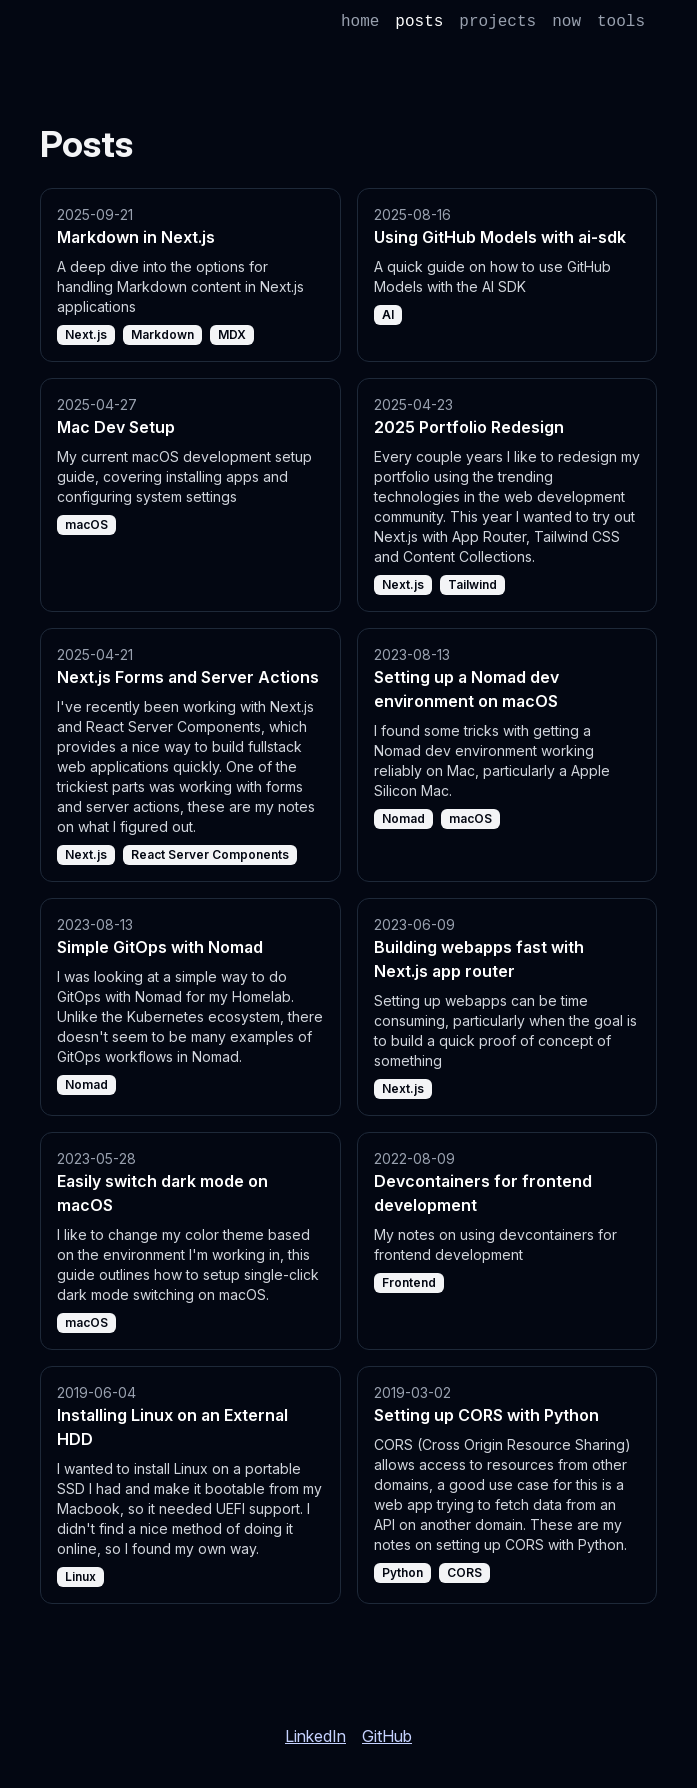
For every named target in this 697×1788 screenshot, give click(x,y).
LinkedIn (315, 1736)
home (360, 22)
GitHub (387, 1736)
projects (497, 22)
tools (621, 22)
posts (419, 22)
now (566, 22)
